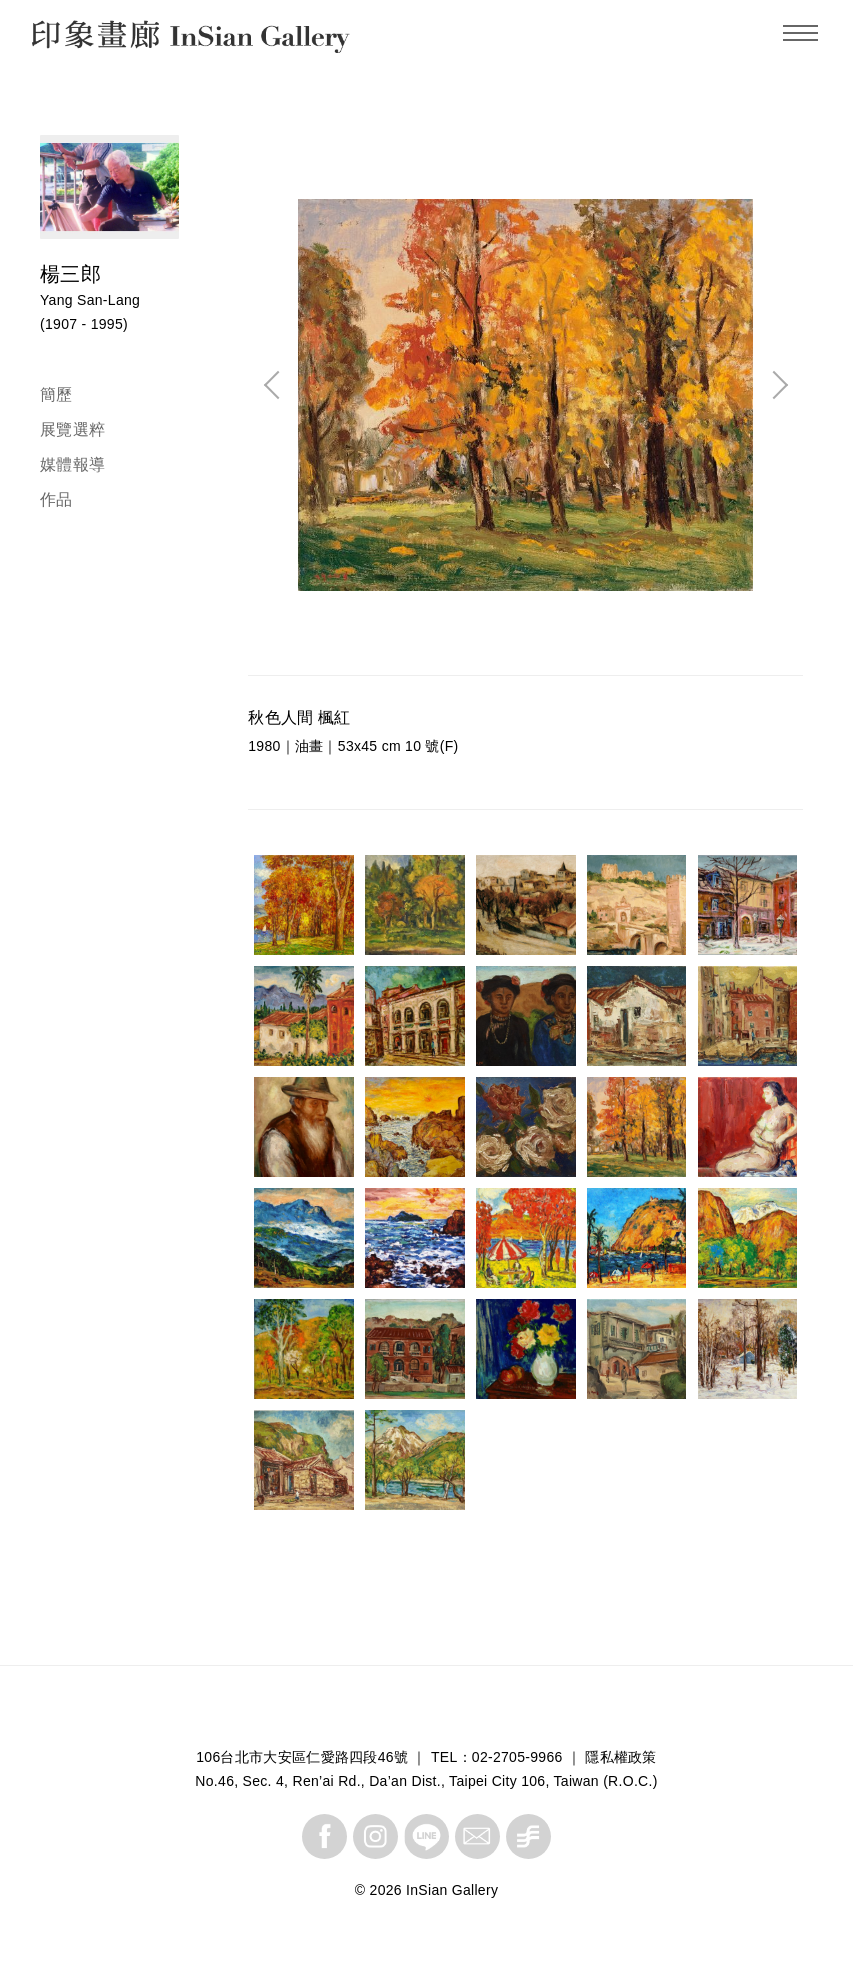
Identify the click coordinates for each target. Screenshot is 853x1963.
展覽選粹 (72, 429)
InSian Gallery (107, 39)
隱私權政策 (621, 1757)
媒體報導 (72, 464)
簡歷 (56, 394)
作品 (56, 499)
